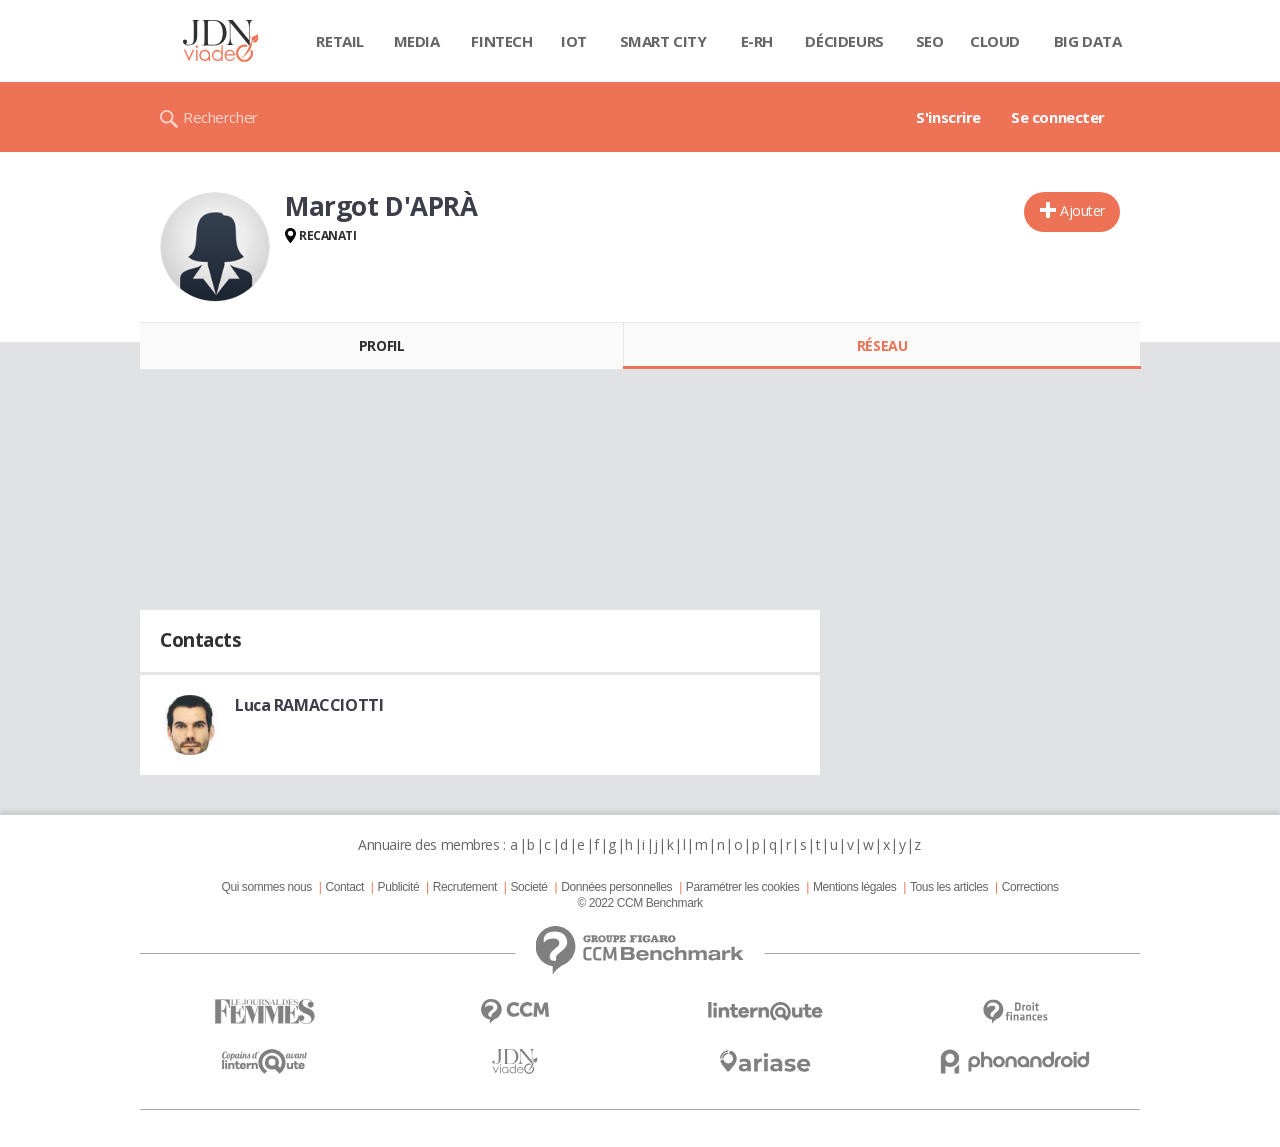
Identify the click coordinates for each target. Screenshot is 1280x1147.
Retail (339, 41)
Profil (381, 345)
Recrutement (465, 887)
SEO (930, 41)
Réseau (882, 345)
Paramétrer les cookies (742, 887)
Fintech (501, 41)
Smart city (663, 41)
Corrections (1030, 887)
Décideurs (844, 41)
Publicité (399, 887)
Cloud (995, 41)
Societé (528, 887)
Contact (345, 887)
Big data (1088, 41)
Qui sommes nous (266, 887)
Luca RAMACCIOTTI (309, 705)
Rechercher (220, 117)
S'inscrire (948, 117)
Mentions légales (854, 887)
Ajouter (1082, 210)
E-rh (757, 41)
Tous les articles (949, 887)
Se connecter (1058, 117)
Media (417, 41)
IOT (574, 41)
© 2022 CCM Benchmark (639, 903)
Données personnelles (616, 887)
